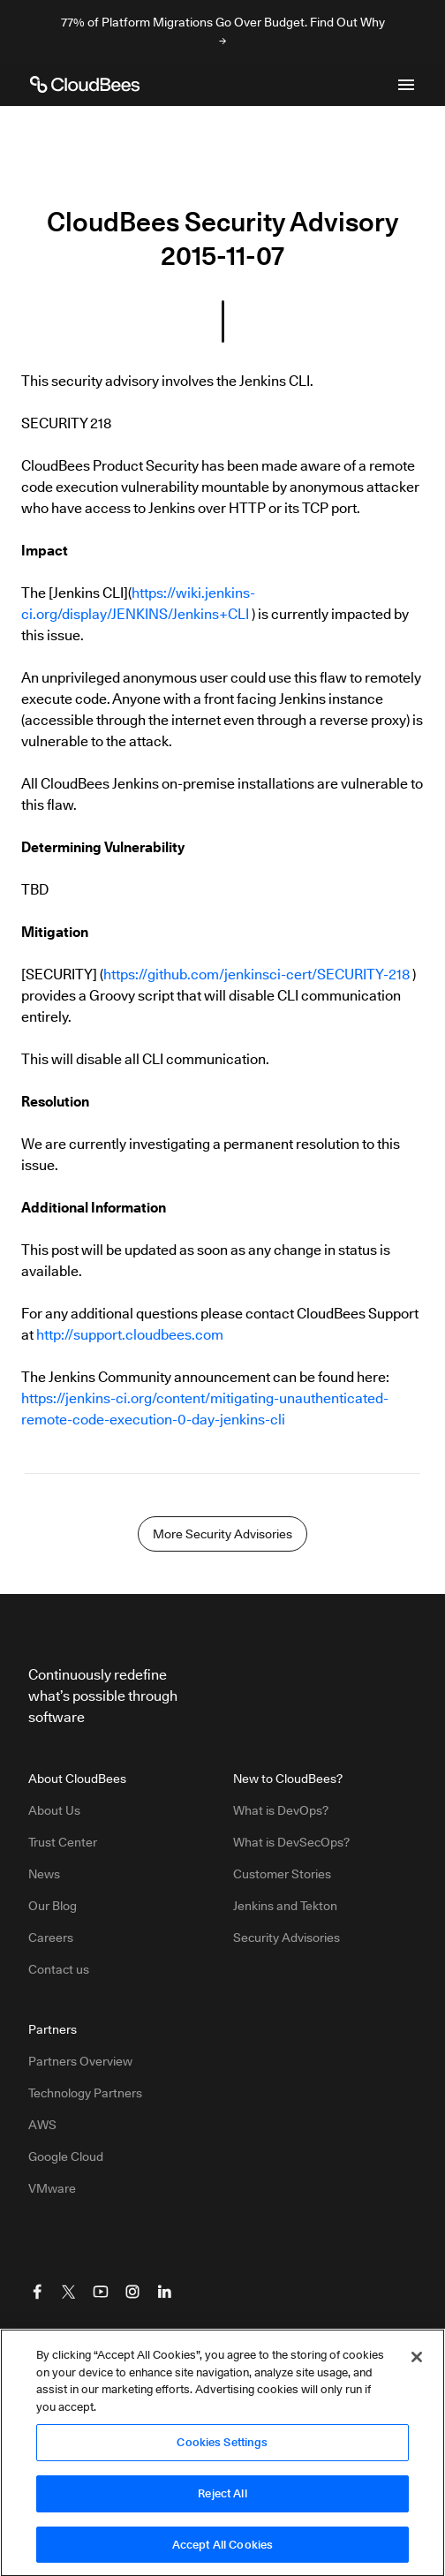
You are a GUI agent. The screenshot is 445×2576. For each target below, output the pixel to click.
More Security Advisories (222, 1534)
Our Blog (52, 1906)
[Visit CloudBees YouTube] (100, 2291)
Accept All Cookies (222, 2549)
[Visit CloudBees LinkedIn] (164, 2291)
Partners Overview (80, 2061)
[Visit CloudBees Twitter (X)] (69, 2291)
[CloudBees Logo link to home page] (84, 85)
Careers (50, 1937)
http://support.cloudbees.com (129, 1334)
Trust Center (62, 1842)
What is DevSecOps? (291, 1842)
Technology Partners (85, 2093)
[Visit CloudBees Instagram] (132, 2291)
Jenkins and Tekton (285, 1906)
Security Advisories (286, 1937)
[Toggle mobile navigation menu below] (406, 84)
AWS (42, 2125)
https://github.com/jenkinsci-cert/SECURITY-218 (256, 974)
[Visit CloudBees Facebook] (37, 2291)
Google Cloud (65, 2156)
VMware (52, 2188)
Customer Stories (282, 1874)
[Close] (416, 2362)
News (44, 1874)
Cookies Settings (222, 2447)
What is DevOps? (280, 1810)
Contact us (58, 1969)
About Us (54, 1810)
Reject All (222, 2498)
